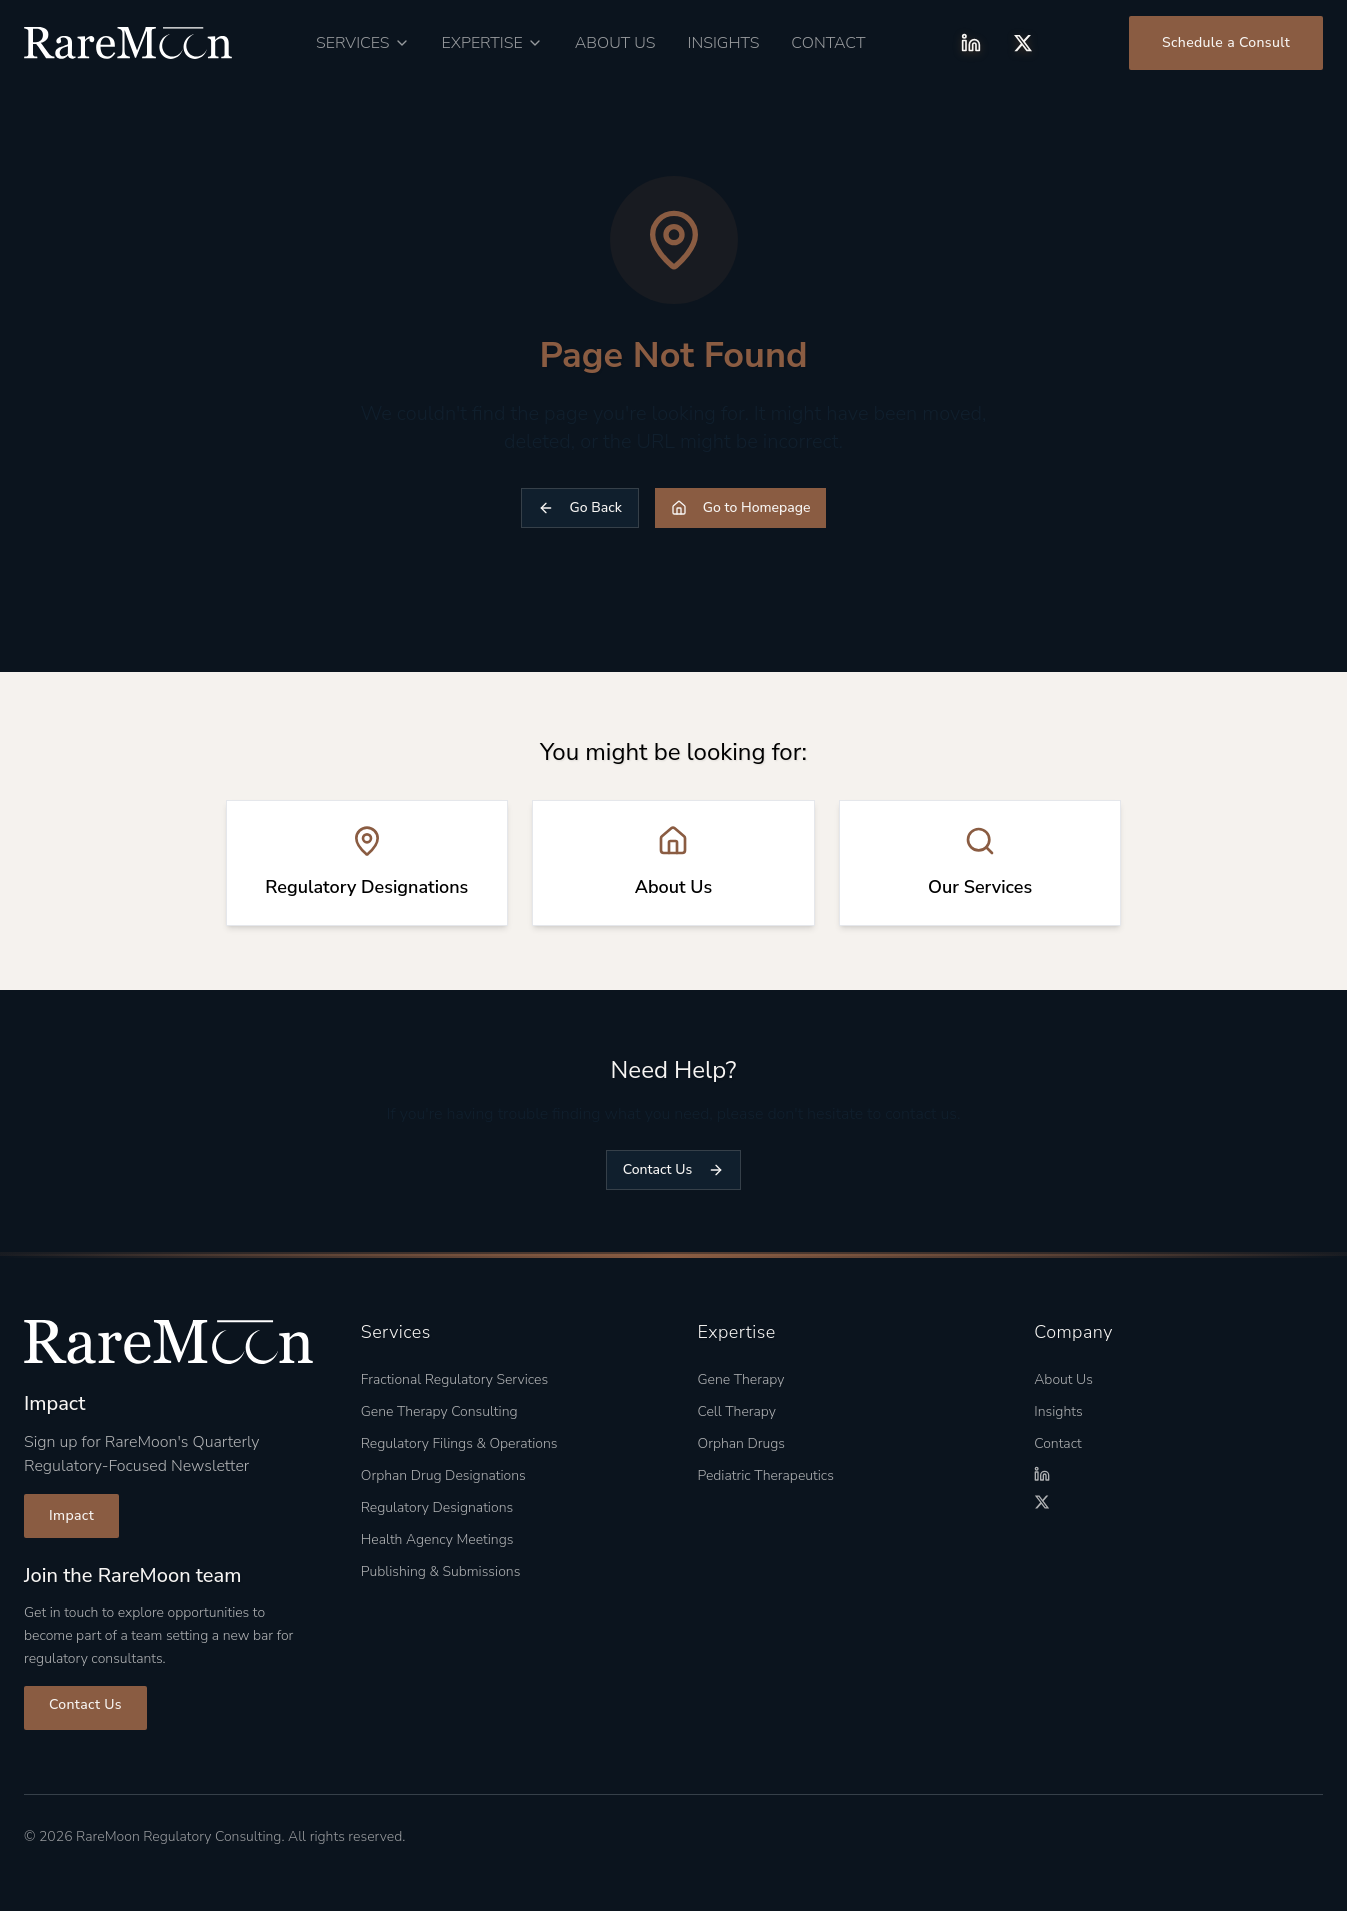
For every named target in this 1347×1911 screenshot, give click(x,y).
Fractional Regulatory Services (454, 1379)
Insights (724, 43)
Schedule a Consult (1226, 42)
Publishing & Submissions (441, 1571)
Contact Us (673, 1169)
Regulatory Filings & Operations (459, 1443)
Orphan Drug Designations (443, 1475)
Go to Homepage (741, 507)
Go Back (580, 507)
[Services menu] (363, 43)
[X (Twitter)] (1023, 43)
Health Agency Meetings (437, 1539)
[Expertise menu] (492, 43)
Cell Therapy (737, 1411)
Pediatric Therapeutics (766, 1475)
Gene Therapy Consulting (439, 1411)
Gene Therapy (741, 1379)
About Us (615, 43)
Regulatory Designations (437, 1507)
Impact (71, 1515)
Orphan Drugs (742, 1443)
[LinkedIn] (971, 43)
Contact (828, 43)
